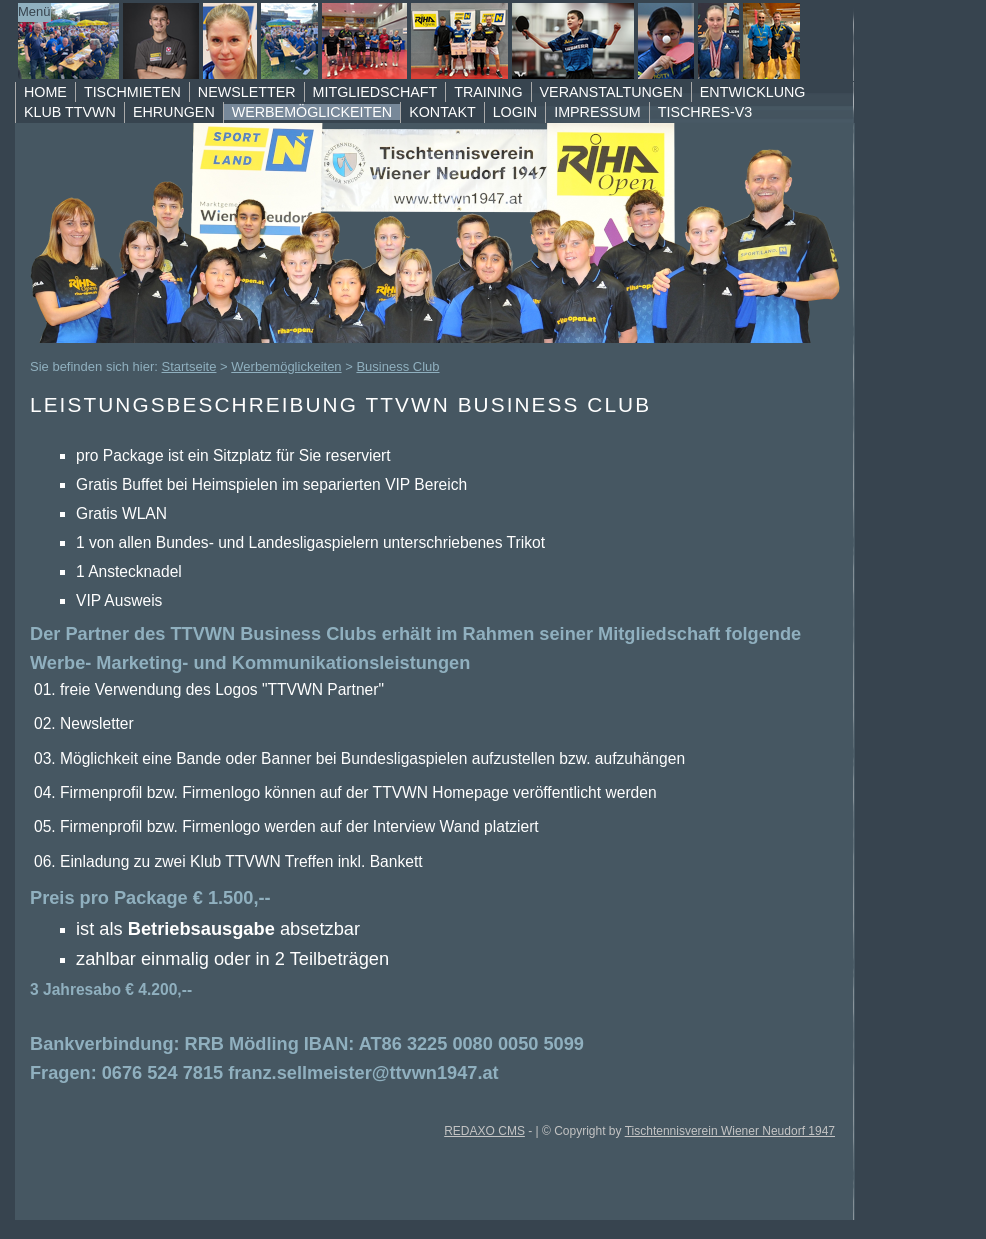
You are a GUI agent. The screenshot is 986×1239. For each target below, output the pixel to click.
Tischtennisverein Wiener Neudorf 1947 (730, 1131)
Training (488, 92)
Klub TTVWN (70, 112)
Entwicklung (753, 92)
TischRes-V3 (705, 112)
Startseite (189, 366)
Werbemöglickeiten (312, 112)
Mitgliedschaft (375, 92)
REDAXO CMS (484, 1131)
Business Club (397, 366)
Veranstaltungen (611, 92)
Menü (34, 11)
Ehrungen (174, 112)
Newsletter (247, 92)
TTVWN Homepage (409, 41)
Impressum (597, 112)
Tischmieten (132, 92)
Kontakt (442, 112)
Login (515, 112)
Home (45, 92)
